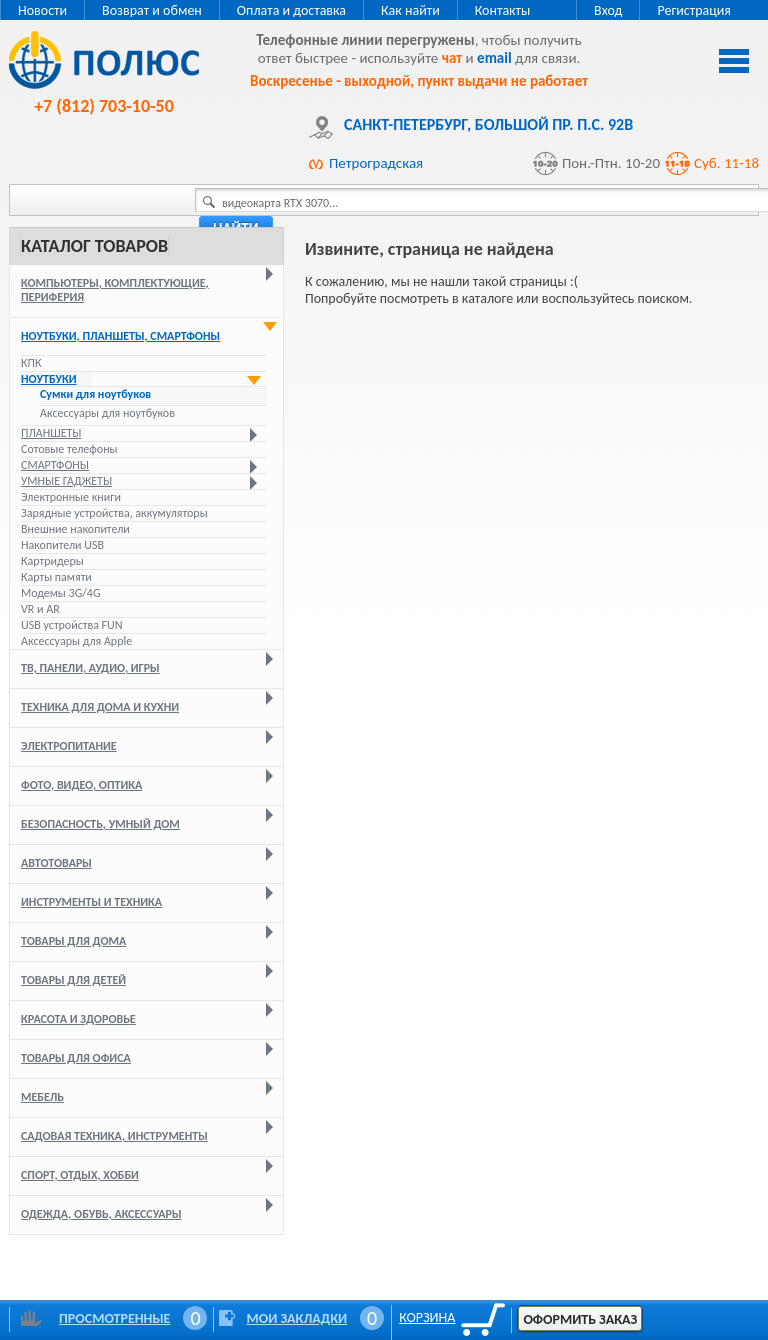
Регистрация (694, 10)
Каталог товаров (94, 246)
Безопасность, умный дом (100, 824)
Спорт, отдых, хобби (80, 1175)
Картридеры (52, 561)
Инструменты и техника (91, 902)
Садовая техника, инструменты (114, 1136)
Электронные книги (71, 497)
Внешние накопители (75, 529)
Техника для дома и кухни (100, 707)
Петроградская (376, 163)
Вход (608, 10)
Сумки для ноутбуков (95, 394)
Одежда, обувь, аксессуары (101, 1214)
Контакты (503, 10)
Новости (42, 10)
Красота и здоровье (78, 1019)
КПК (31, 363)
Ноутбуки (49, 379)
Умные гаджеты (66, 481)
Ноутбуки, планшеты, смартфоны (120, 336)
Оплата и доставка (291, 10)
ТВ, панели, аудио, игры (90, 668)
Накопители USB (62, 545)
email (494, 58)
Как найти (410, 10)
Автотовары (56, 863)
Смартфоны (55, 465)
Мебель (42, 1097)
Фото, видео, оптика (81, 785)
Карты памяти (56, 577)
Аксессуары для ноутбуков (107, 413)
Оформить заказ (580, 1319)
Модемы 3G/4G (61, 593)
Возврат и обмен (152, 10)
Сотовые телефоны (69, 449)
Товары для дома (73, 941)
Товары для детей (73, 980)
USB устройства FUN (72, 625)
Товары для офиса (76, 1058)
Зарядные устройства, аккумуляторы (114, 513)
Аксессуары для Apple (76, 641)
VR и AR (40, 609)
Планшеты (51, 433)
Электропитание (69, 746)
